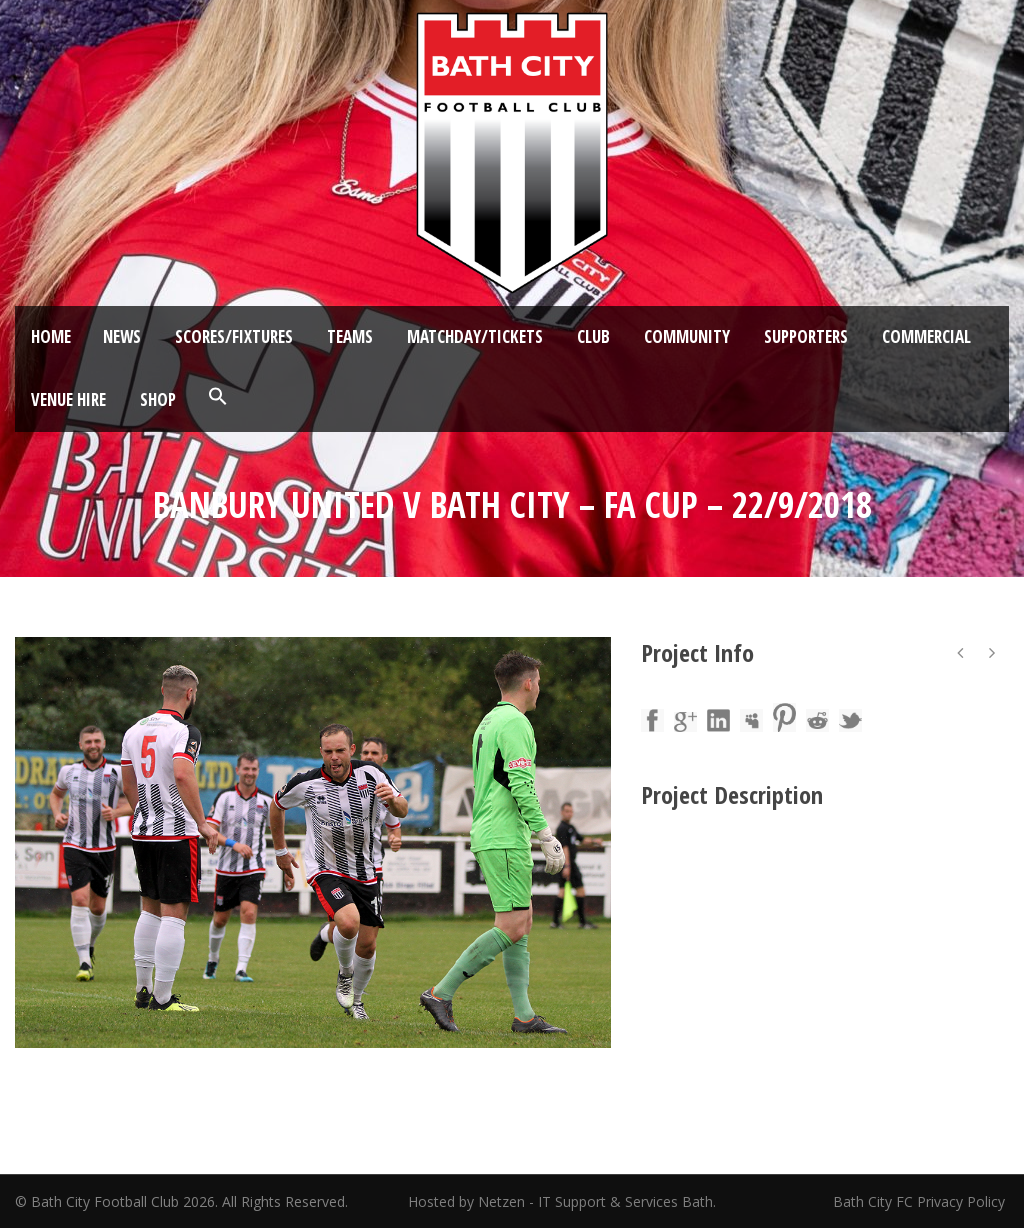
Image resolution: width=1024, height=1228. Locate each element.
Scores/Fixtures (234, 336)
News (122, 336)
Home (51, 336)
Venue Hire (68, 399)
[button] (218, 397)
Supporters (806, 336)
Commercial (926, 336)
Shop (158, 399)
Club (593, 336)
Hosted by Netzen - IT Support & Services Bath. (562, 1201)
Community (687, 336)
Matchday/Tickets (475, 336)
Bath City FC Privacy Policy (921, 1201)
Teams (350, 336)
